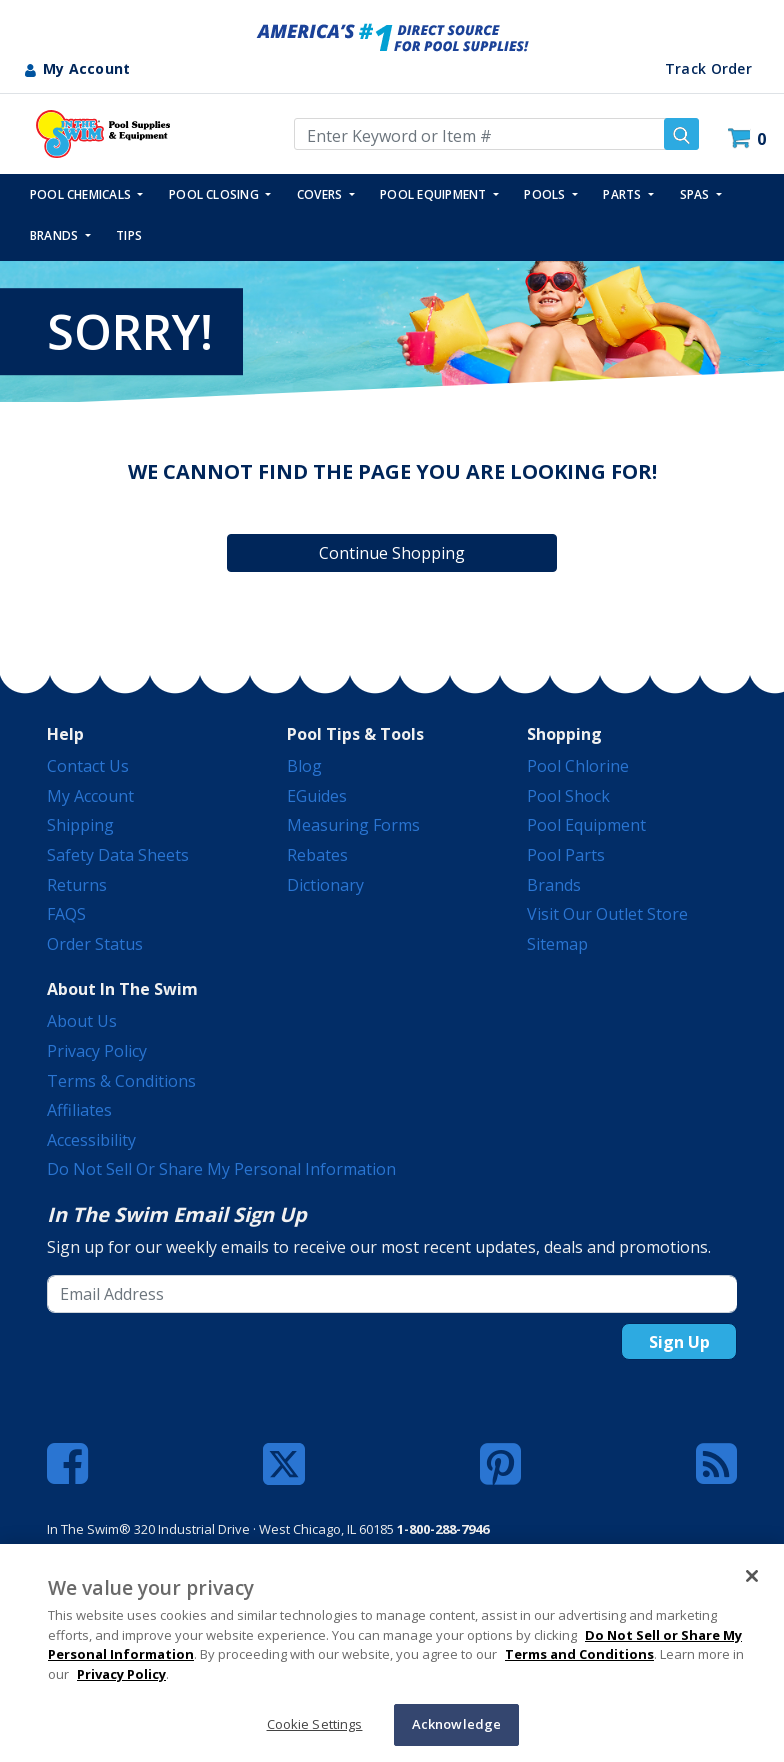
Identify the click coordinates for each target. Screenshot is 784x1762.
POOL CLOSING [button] (215, 194)
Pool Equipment (586, 825)
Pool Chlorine (578, 766)
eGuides (317, 796)
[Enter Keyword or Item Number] (496, 134)
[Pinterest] (500, 1464)
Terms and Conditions (579, 1654)
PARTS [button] (623, 194)
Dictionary (325, 885)
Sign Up (679, 1342)
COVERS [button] (321, 194)
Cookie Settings (315, 1724)
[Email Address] (392, 1294)
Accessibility (91, 1140)
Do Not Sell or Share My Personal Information (221, 1169)
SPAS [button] (696, 194)
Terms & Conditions (121, 1081)
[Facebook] (67, 1464)
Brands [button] (56, 235)
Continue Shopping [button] (392, 553)
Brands (554, 885)
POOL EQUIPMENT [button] (435, 194)
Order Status (95, 944)
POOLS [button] (546, 194)
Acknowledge (456, 1724)
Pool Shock (568, 796)
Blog (304, 766)
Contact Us (88, 766)
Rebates (317, 855)
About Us (82, 1021)
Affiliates (79, 1110)
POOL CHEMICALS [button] (82, 194)
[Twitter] (284, 1462)
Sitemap (557, 944)
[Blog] (716, 1464)
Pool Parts (566, 855)
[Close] (752, 1576)
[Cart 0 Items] (749, 138)
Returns (77, 885)
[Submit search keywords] (681, 134)
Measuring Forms (353, 825)
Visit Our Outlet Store (607, 914)
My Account (90, 796)
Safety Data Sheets (118, 855)
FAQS (66, 914)
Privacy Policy (97, 1051)
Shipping (80, 825)
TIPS (129, 235)
